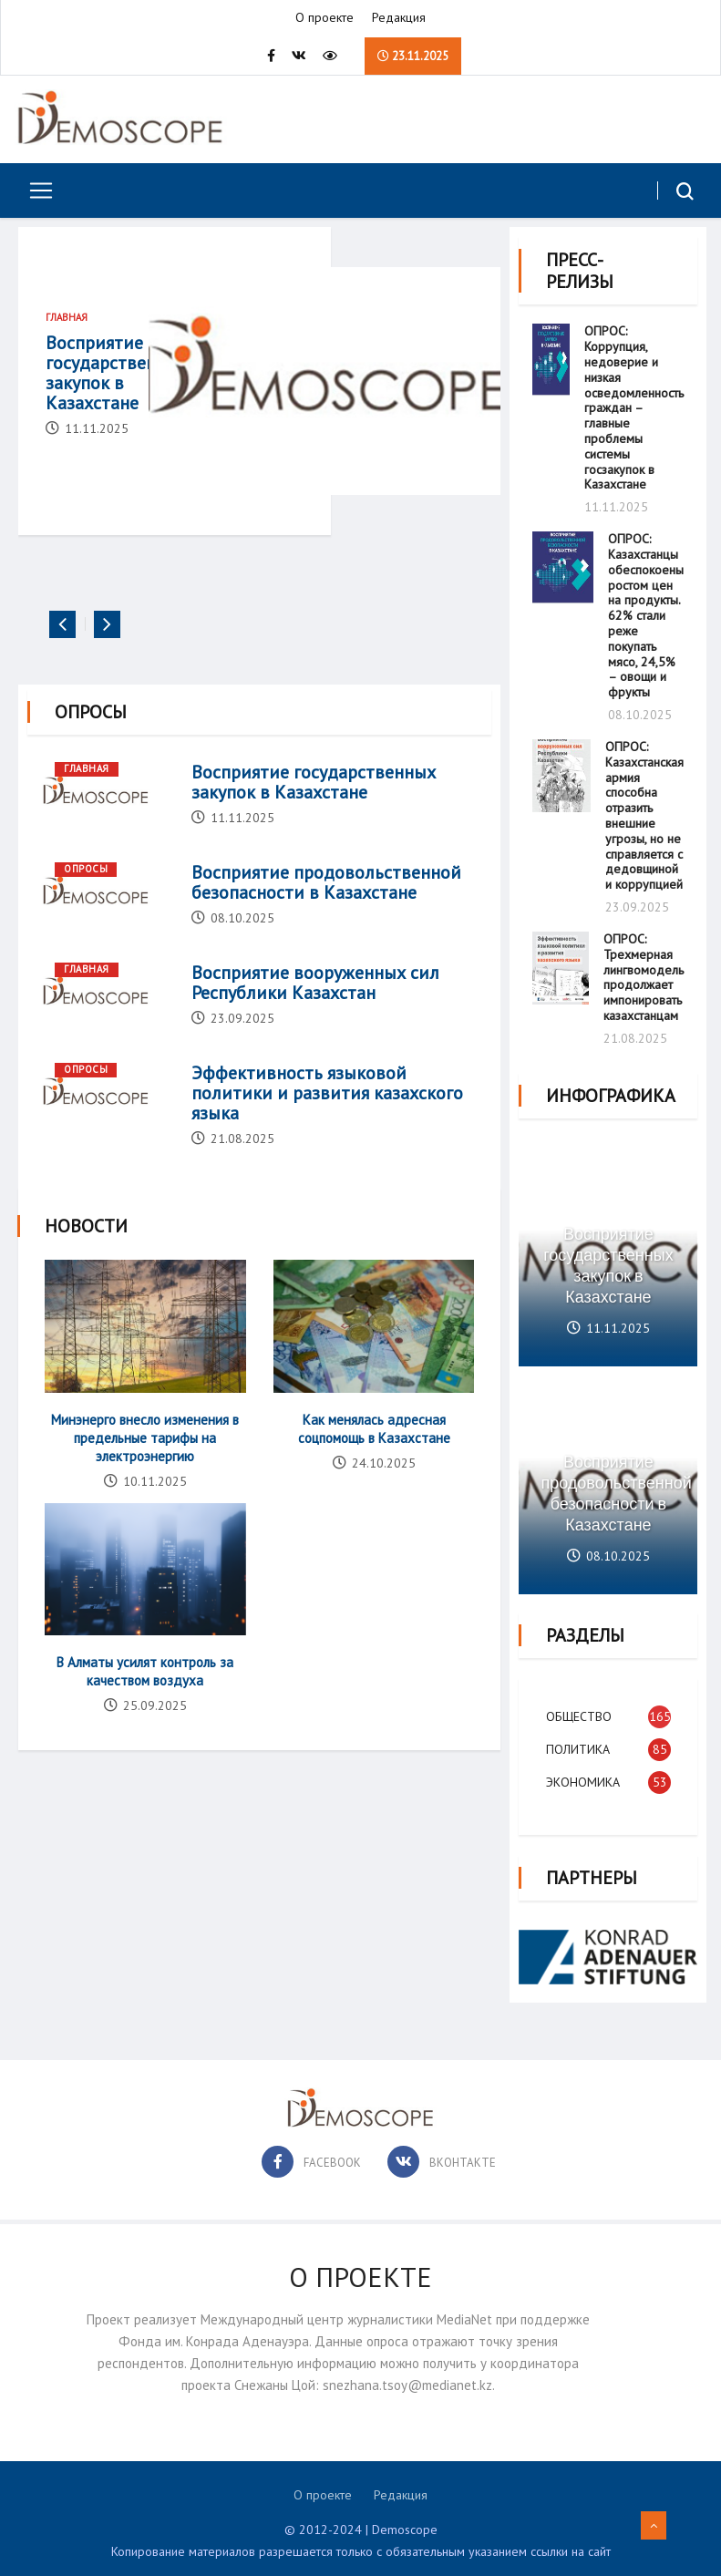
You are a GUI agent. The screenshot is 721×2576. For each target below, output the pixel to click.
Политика (578, 1744)
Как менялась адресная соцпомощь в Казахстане (373, 1453)
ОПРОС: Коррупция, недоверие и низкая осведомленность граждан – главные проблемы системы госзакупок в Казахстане (634, 406)
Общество (579, 1711)
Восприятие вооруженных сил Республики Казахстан (315, 1008)
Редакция (399, 18)
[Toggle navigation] (34, 191)
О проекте (324, 18)
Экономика (583, 1776)
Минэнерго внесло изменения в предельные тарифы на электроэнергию (146, 1462)
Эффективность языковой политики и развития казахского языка (327, 1118)
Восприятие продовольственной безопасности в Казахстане (326, 908)
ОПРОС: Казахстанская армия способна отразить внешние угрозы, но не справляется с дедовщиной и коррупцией (644, 814)
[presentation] (62, 650)
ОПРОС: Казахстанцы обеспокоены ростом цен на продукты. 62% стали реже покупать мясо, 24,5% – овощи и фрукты (646, 613)
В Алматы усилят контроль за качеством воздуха (145, 1695)
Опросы (86, 894)
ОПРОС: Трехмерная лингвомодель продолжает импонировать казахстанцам (643, 975)
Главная (67, 320)
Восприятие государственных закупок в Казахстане (117, 376)
